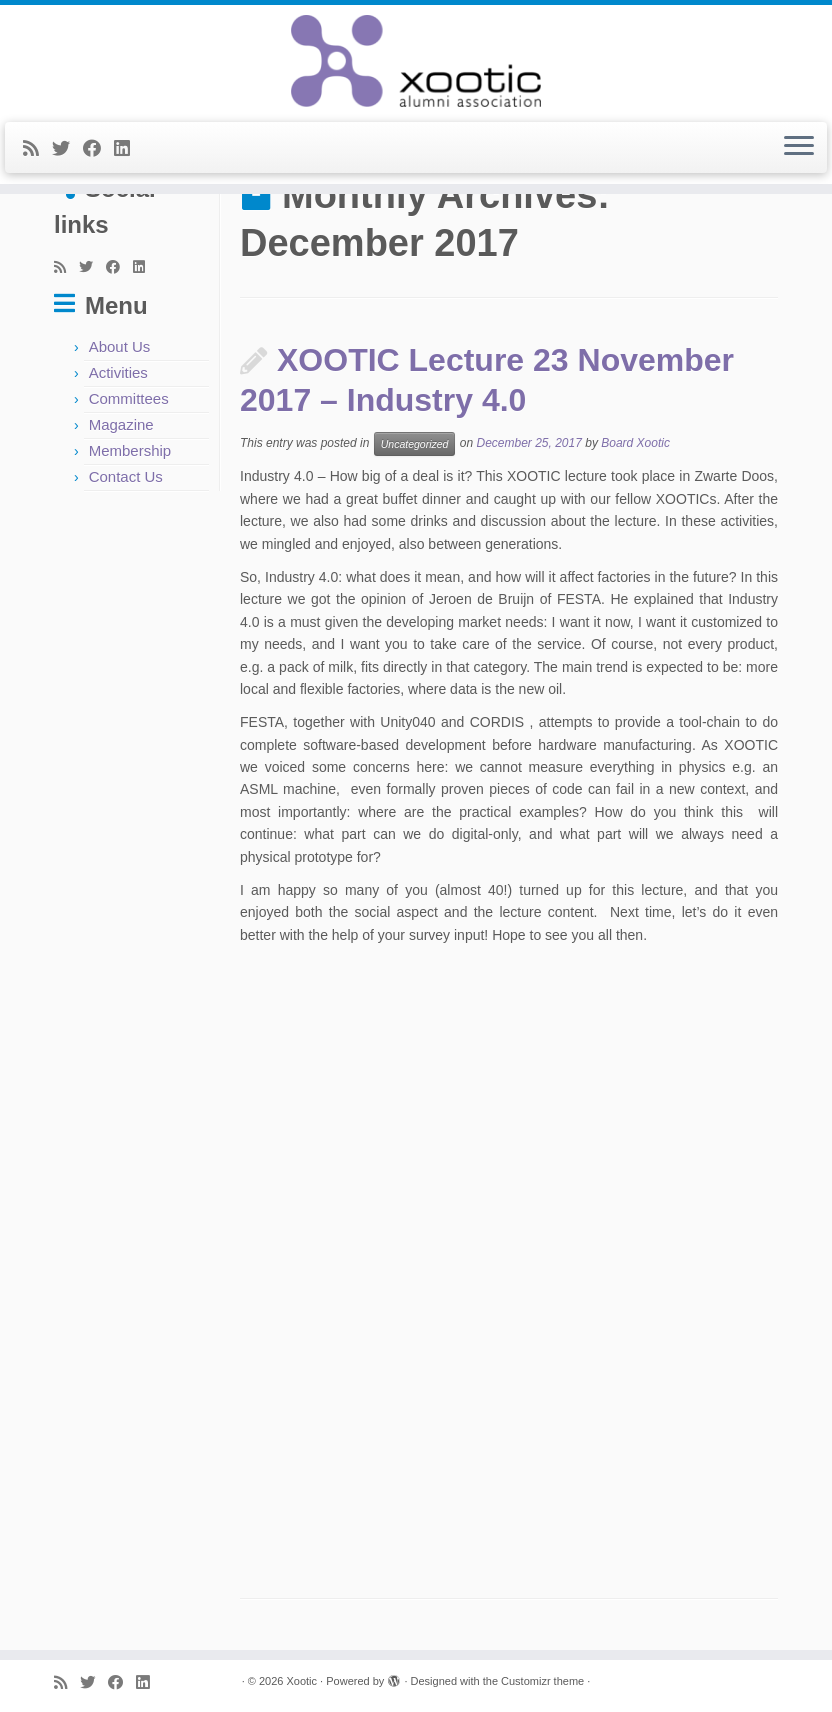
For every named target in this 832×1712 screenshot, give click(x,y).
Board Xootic (635, 444)
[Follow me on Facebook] (98, 149)
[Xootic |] (416, 61)
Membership (130, 450)
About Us (120, 346)
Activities (118, 372)
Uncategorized (415, 444)
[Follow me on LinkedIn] (128, 149)
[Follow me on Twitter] (67, 149)
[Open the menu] (799, 148)
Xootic (301, 1681)
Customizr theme (542, 1681)
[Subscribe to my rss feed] (37, 149)
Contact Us (126, 476)
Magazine (121, 424)
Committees (129, 398)
